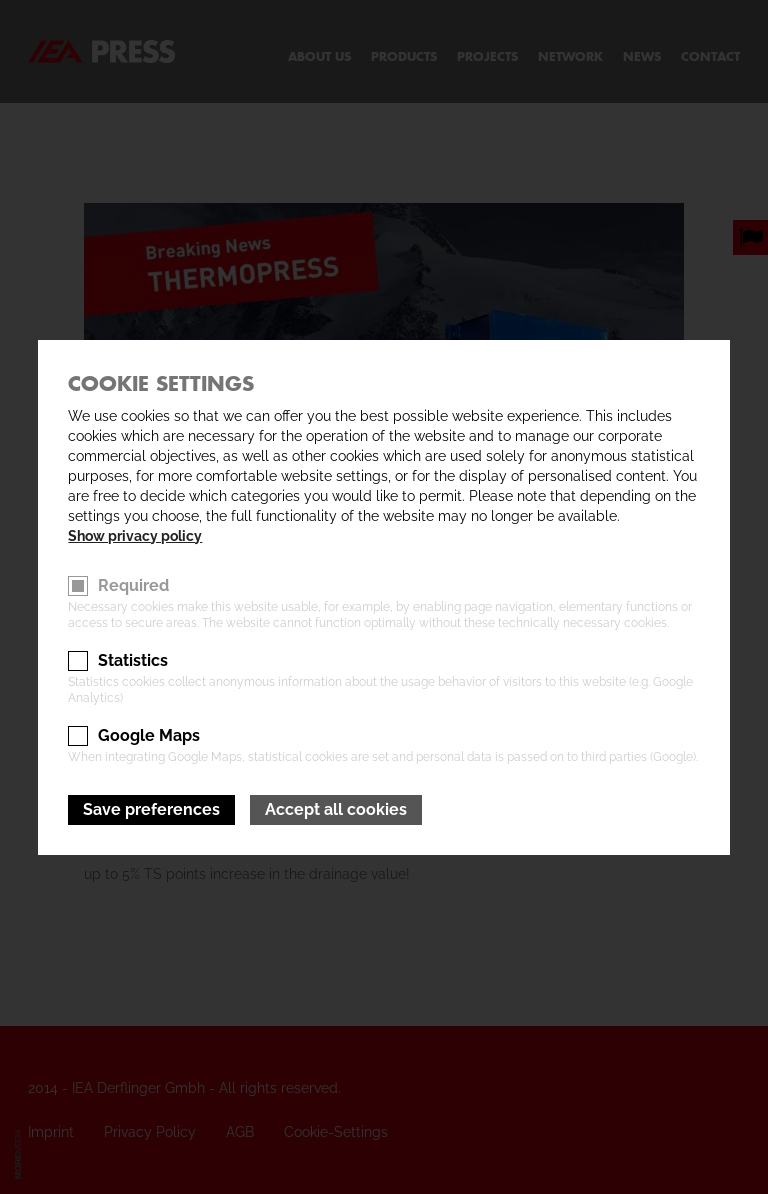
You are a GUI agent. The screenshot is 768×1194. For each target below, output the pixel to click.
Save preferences (151, 809)
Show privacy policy (135, 536)
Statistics (133, 660)
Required (133, 585)
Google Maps (149, 735)
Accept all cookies (336, 809)
